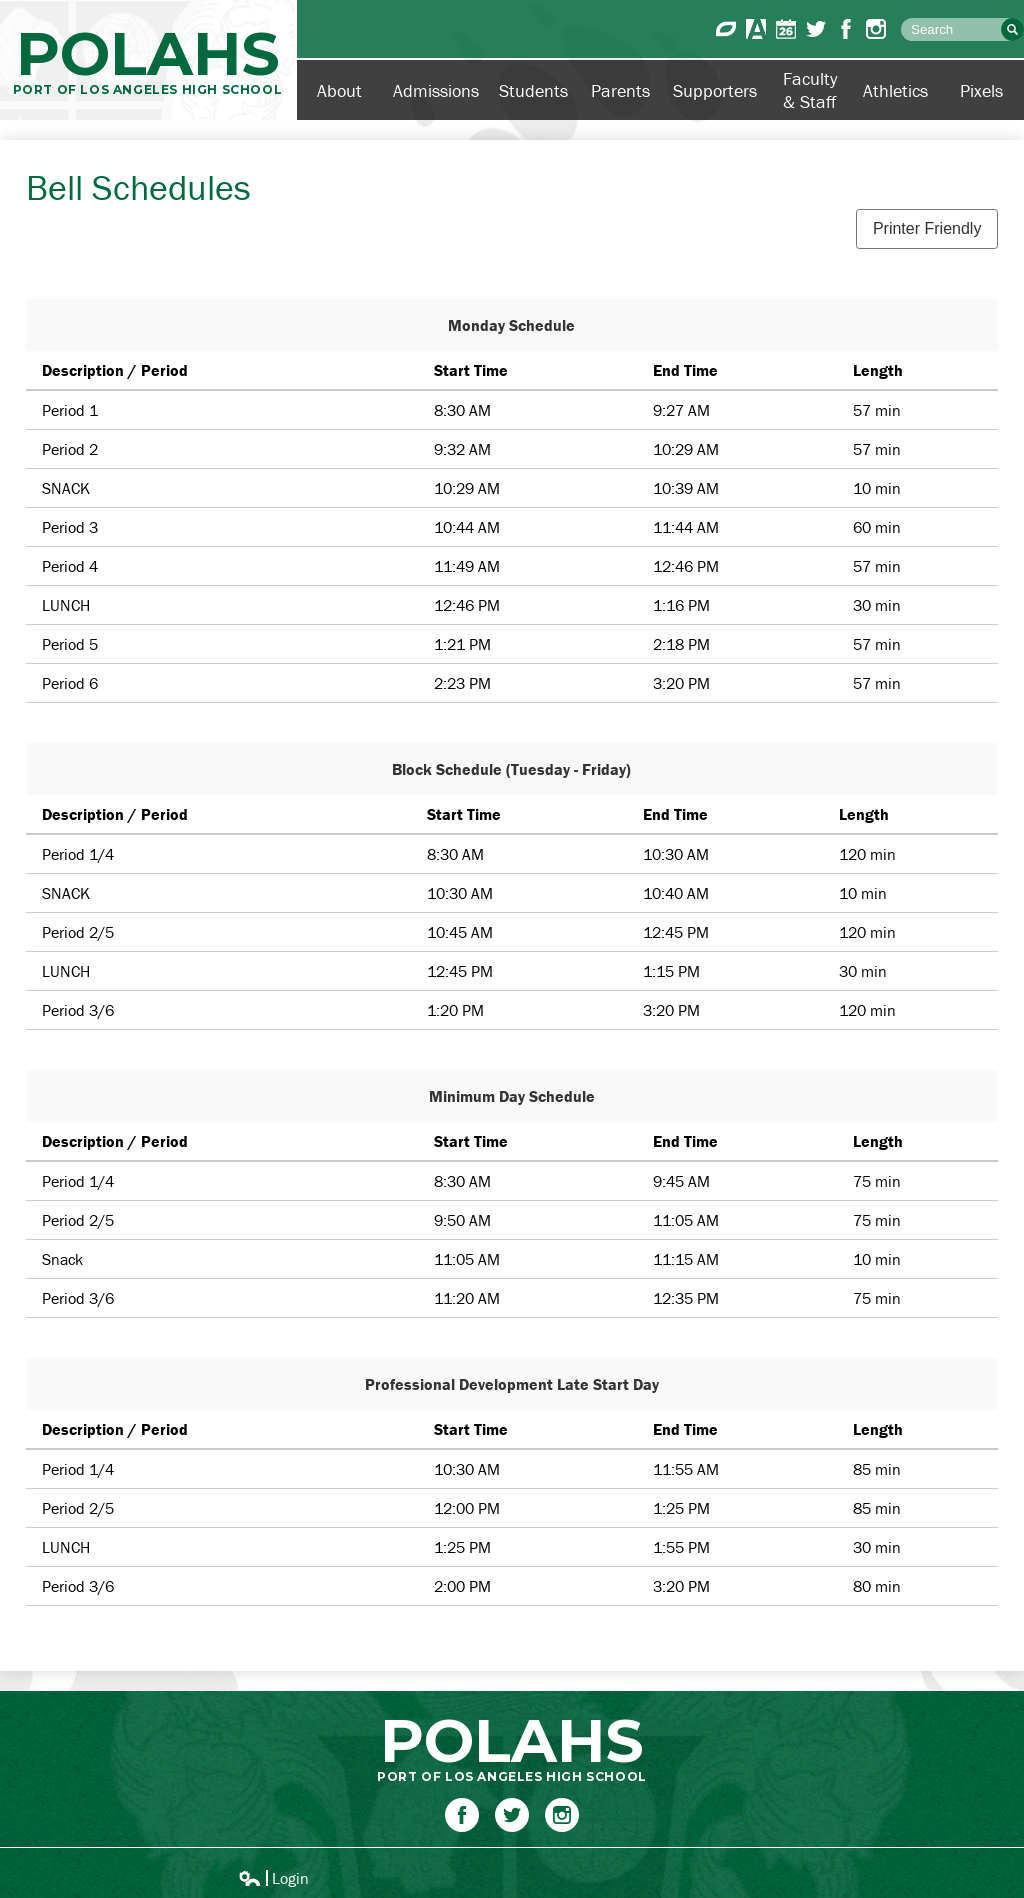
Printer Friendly (927, 228)
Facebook (846, 29)
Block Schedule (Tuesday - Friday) (511, 769)
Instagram (876, 29)
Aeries (756, 29)
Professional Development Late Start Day (512, 1384)
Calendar (786, 29)
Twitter (816, 29)
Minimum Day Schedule (512, 1096)
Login (273, 1878)
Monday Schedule (511, 325)
